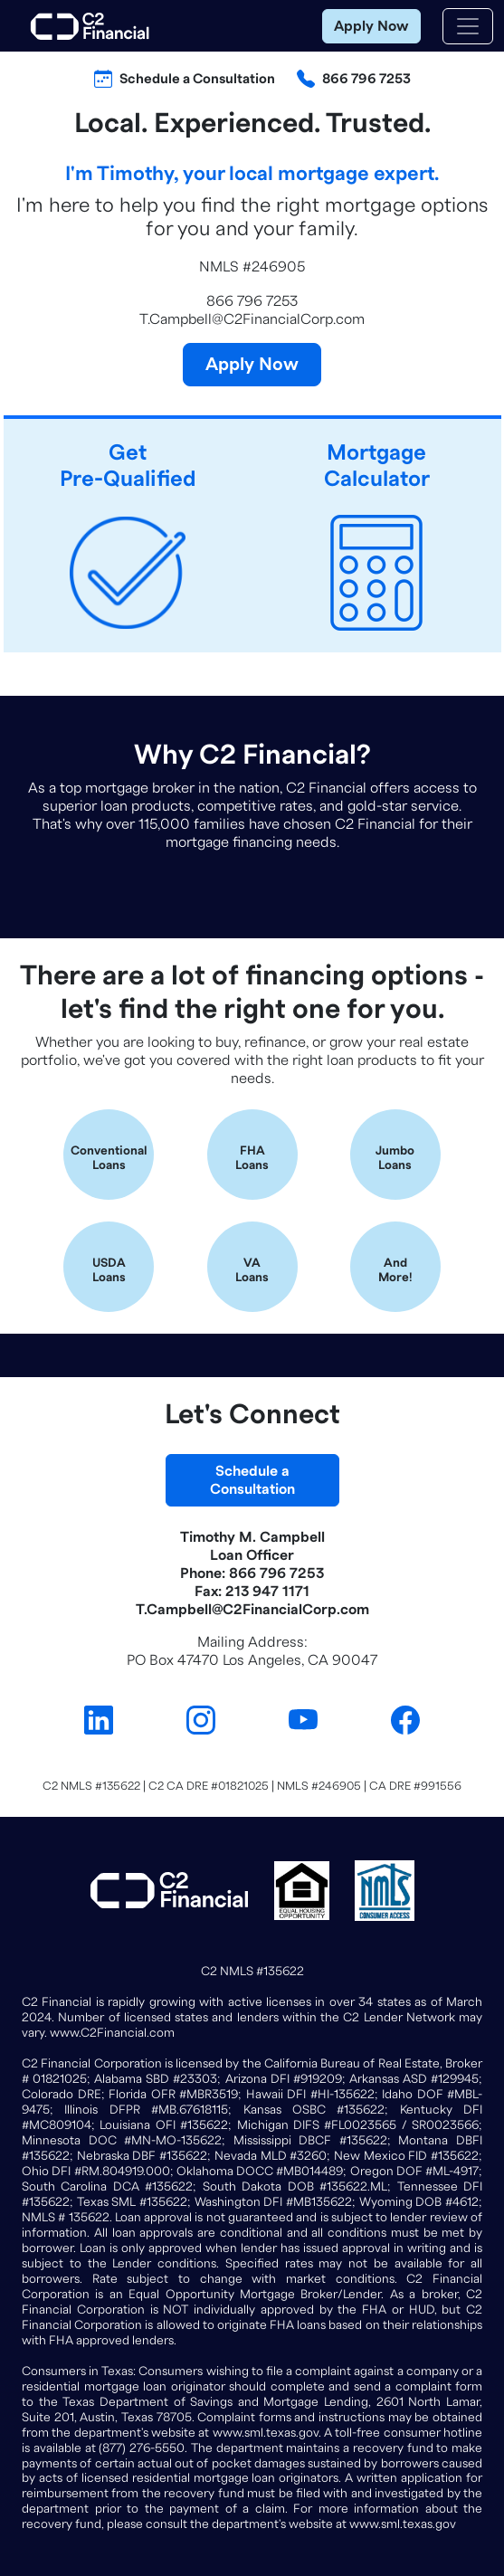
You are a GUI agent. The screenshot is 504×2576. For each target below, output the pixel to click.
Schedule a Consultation (197, 79)
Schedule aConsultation (252, 1480)
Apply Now (371, 26)
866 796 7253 (366, 79)
